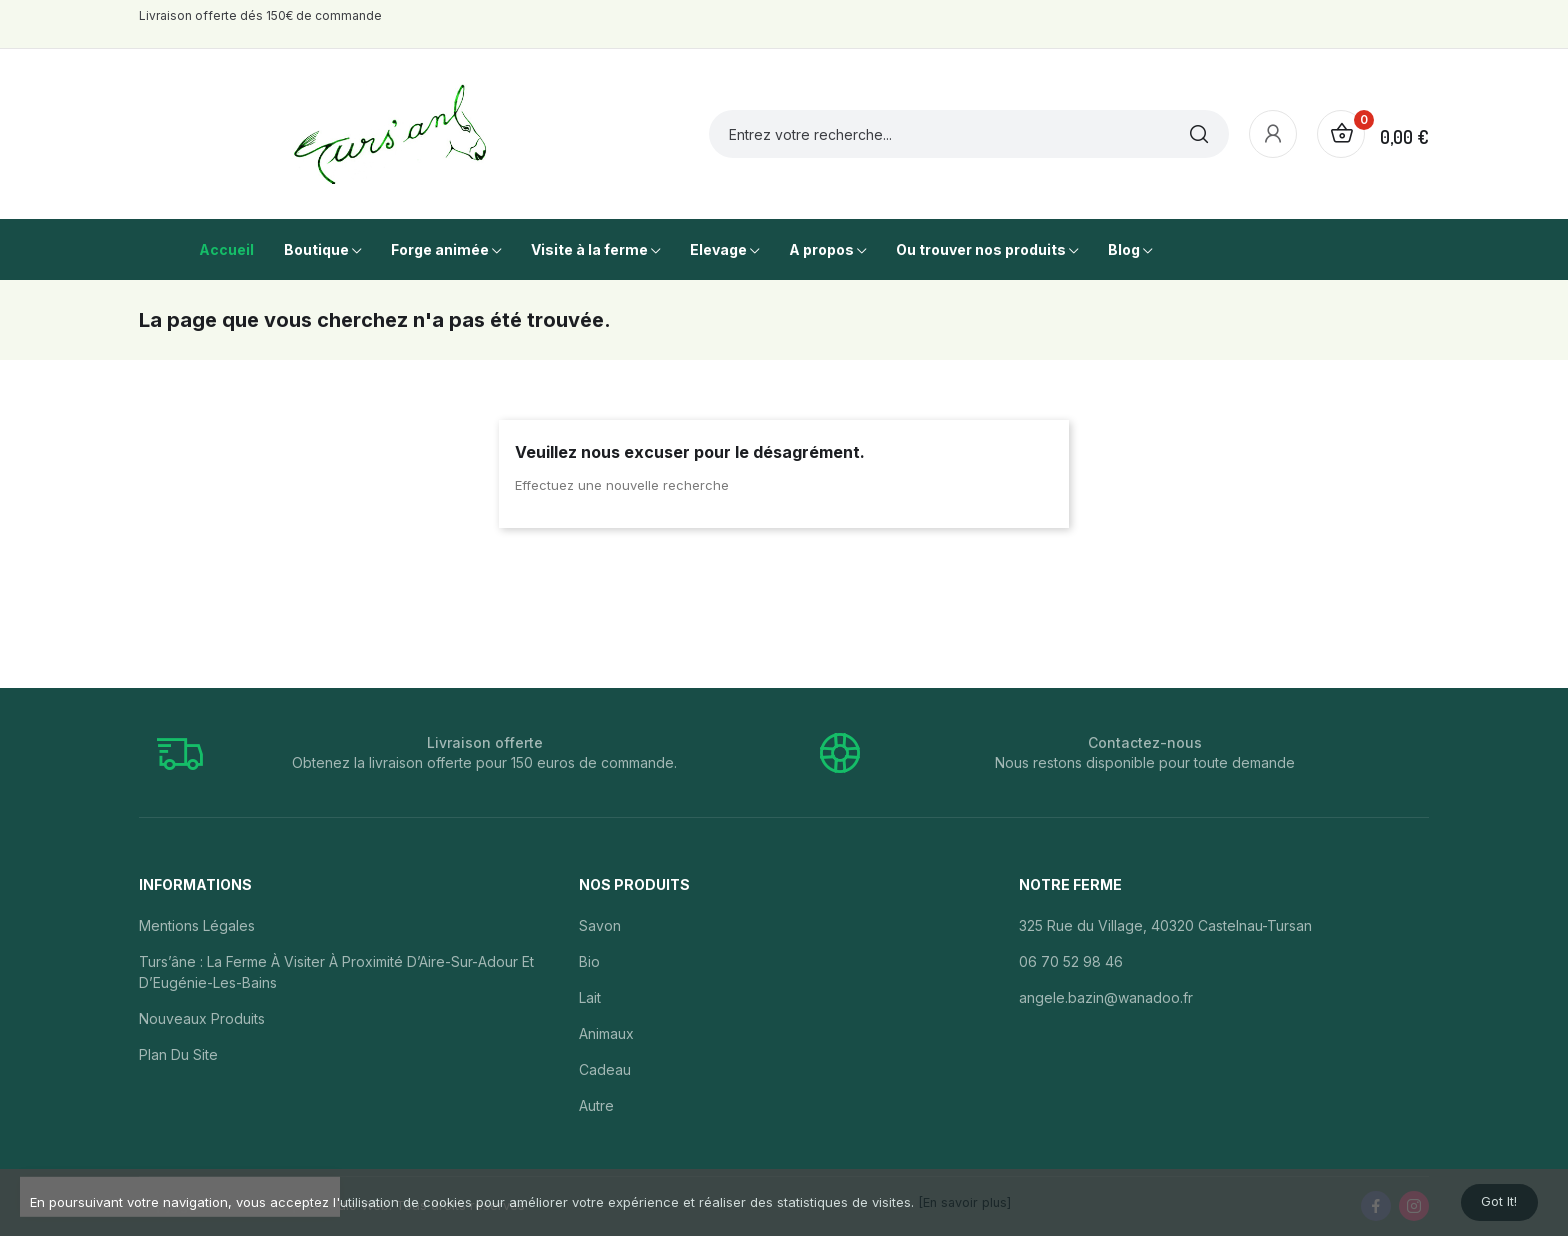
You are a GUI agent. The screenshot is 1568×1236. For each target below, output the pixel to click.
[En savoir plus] (966, 1198)
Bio (589, 961)
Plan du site (178, 1054)
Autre (596, 1105)
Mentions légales (197, 925)
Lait (590, 997)
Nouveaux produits (202, 1018)
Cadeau (605, 1069)
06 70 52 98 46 (1071, 961)
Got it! (1489, 1198)
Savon (600, 925)
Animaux (606, 1033)
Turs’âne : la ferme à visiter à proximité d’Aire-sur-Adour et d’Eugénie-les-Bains (336, 972)
